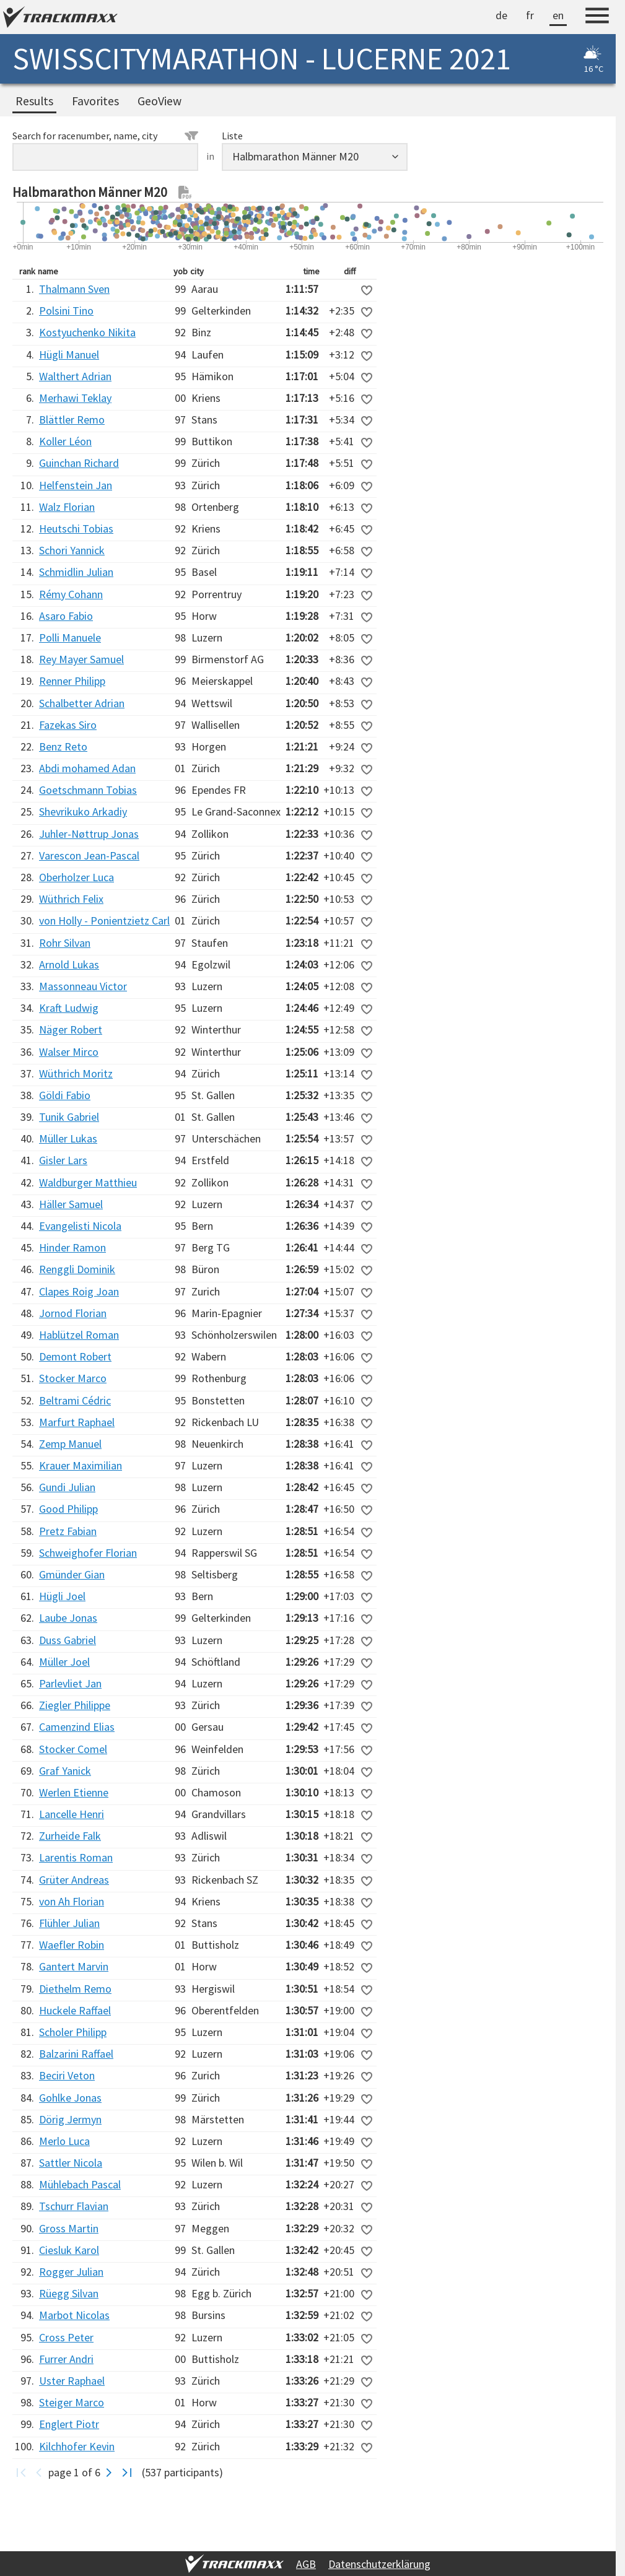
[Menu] (597, 17)
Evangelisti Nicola (80, 1226)
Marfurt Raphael (77, 1422)
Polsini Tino (66, 310)
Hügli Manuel (69, 354)
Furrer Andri (66, 2359)
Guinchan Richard (79, 463)
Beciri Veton (67, 2075)
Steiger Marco (71, 2402)
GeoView (159, 101)
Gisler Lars (63, 1160)
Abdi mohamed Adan (87, 768)
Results (34, 101)
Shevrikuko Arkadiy (83, 811)
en (558, 15)
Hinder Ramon (72, 1247)
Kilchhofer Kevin (77, 2446)
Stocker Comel (73, 1749)
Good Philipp (68, 1509)
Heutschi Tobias (76, 528)
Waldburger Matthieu (88, 1182)
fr (530, 15)
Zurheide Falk (70, 1836)
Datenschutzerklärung (379, 2564)
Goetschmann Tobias (88, 790)
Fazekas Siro (68, 725)
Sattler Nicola (70, 2163)
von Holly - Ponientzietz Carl (104, 920)
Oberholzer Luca (76, 877)
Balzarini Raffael (76, 2054)
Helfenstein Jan (75, 485)
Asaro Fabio (66, 616)
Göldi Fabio (64, 1095)
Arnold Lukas (69, 964)
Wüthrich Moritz (76, 1073)
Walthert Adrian (75, 376)
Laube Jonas (68, 1618)
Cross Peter (66, 2337)
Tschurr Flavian (73, 2206)
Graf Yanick (65, 1771)
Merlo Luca (64, 2141)
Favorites (95, 101)
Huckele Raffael (75, 2010)
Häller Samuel (71, 1204)
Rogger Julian (71, 2272)
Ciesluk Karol (69, 2250)
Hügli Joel (62, 1596)
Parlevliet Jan (70, 1683)
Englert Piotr (69, 2424)
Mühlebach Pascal (80, 2184)
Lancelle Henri (71, 1814)
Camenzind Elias (77, 1727)
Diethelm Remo (75, 1989)
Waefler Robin (71, 1945)
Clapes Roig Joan (79, 1291)
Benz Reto (63, 746)
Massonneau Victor (83, 986)
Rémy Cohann (71, 594)
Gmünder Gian (72, 1574)
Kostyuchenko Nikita (87, 332)
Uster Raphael (72, 2381)
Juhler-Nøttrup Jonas (89, 834)
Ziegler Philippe (74, 1705)
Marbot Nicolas (74, 2315)
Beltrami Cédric (75, 1400)
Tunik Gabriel (69, 1117)
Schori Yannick (72, 550)
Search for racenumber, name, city (105, 135)
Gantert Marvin (73, 1966)
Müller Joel (64, 1662)
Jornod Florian (73, 1313)
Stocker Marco (73, 1378)
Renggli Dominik (77, 1269)
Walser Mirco (68, 1052)
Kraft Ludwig (68, 1008)
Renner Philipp (72, 681)
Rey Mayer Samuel (81, 659)
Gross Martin (68, 2228)
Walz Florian (67, 507)
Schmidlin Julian (76, 572)
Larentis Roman (76, 1857)
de (501, 15)
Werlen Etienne (73, 1792)
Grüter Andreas (74, 1880)
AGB (306, 2564)
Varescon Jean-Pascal (89, 855)
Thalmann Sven (74, 289)
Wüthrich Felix (71, 899)
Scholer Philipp (73, 2032)
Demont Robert (75, 1356)
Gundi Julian (67, 1487)
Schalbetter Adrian (82, 703)
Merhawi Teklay (75, 398)
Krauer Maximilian (80, 1465)
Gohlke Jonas (70, 2098)
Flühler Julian (69, 1923)
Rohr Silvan (64, 943)
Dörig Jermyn (70, 2119)
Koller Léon (65, 441)
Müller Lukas (68, 1138)
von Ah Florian (71, 1901)
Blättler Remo (72, 419)
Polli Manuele (70, 637)
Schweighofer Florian (88, 1553)
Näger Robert (70, 1029)
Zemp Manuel (70, 1444)
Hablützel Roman (79, 1335)
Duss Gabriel (67, 1640)
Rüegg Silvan (68, 2293)
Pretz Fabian (68, 1531)
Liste (232, 135)
